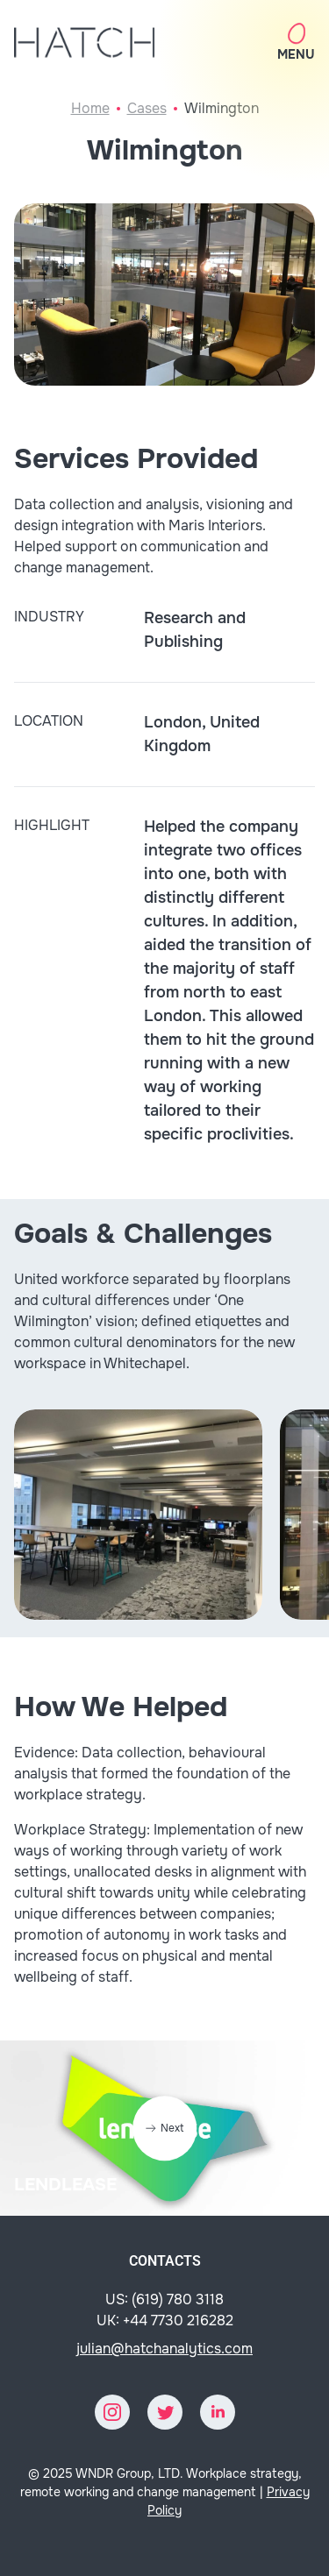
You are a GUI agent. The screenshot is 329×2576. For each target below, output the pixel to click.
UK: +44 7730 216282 (165, 2320)
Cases (147, 108)
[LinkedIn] (217, 2412)
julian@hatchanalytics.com (164, 2348)
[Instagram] (112, 2412)
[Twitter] (164, 2412)
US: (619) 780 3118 (164, 2299)
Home (90, 108)
